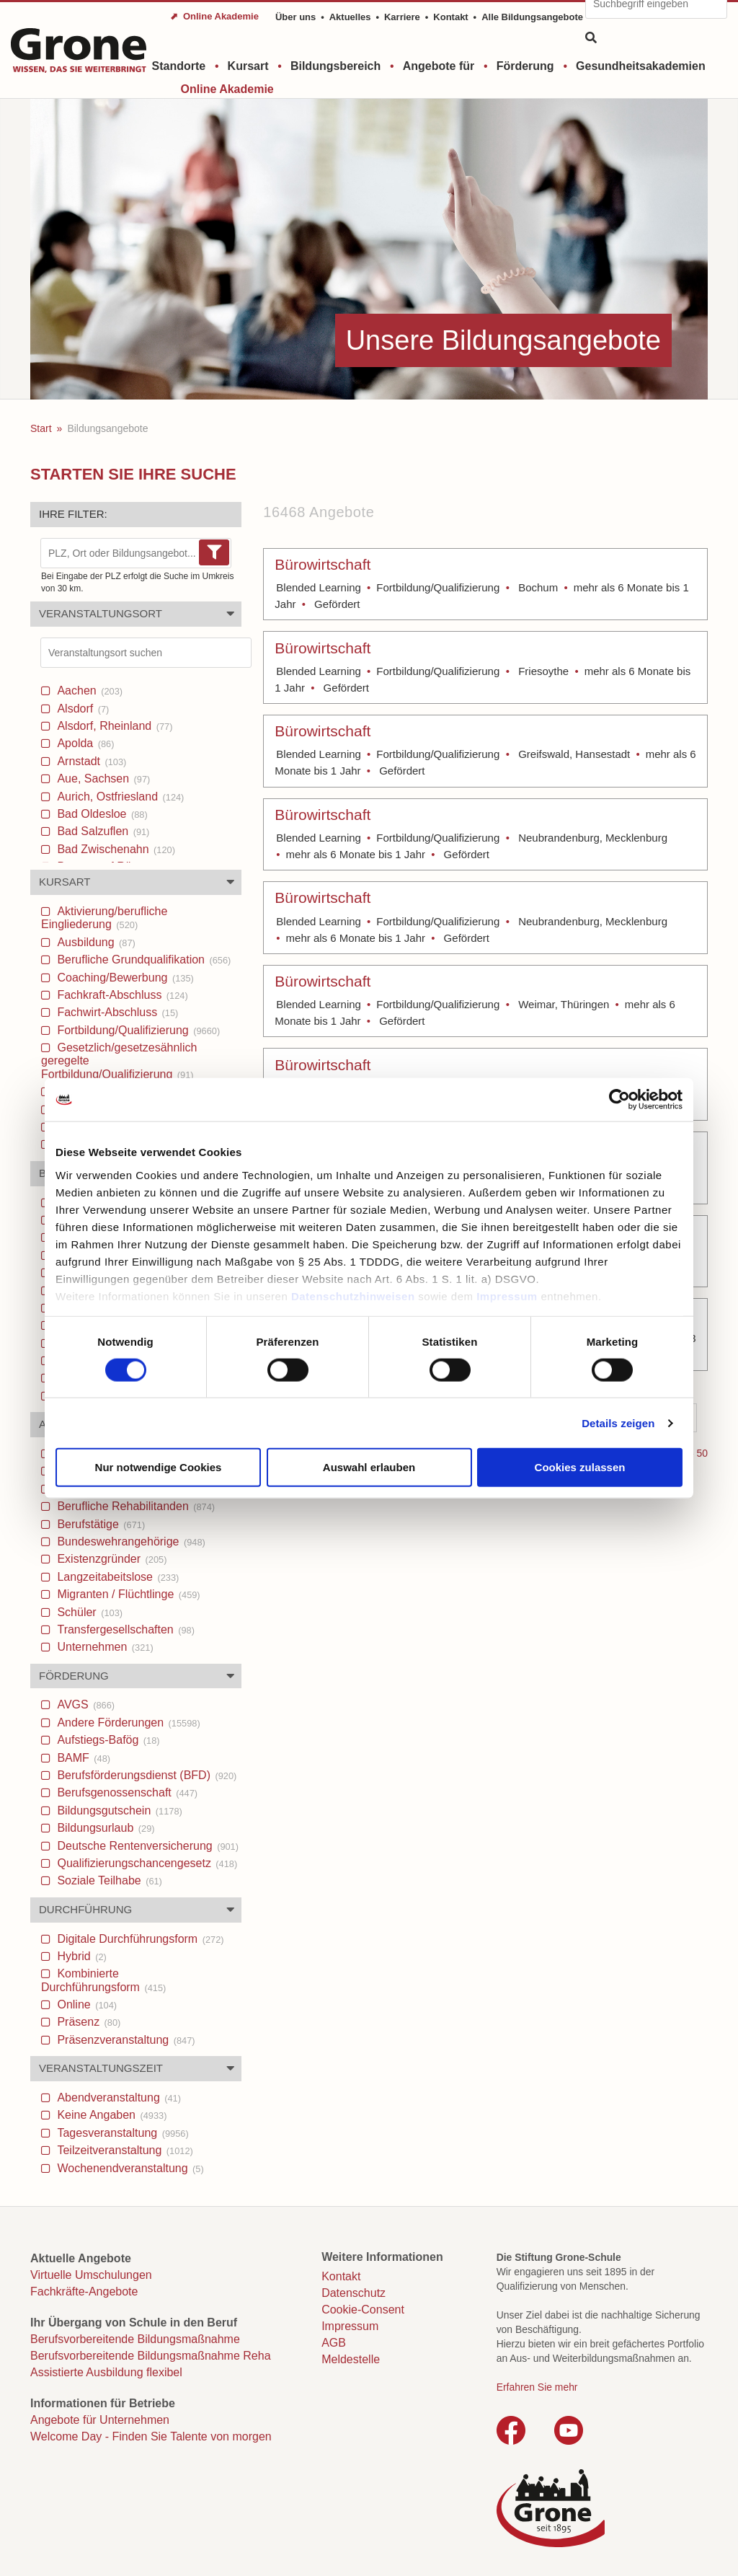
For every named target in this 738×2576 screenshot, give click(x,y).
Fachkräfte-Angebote (84, 2291)
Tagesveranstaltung (121, 2133)
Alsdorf (81, 708)
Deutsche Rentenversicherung (146, 1846)
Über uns (295, 17)
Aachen (88, 690)
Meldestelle (350, 2359)
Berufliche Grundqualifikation (142, 959)
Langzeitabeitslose (116, 1577)
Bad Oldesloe (101, 814)
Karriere (402, 17)
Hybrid (80, 1956)
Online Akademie (227, 89)
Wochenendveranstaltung (129, 2168)
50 (702, 1453)
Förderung (525, 66)
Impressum (507, 1295)
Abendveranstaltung (117, 2097)
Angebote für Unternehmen (99, 2420)
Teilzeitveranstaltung (123, 2150)
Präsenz (87, 2022)
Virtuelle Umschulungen (91, 2275)
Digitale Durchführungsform (139, 1939)
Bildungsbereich (335, 66)
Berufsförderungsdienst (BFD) (145, 1775)
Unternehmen (104, 1647)
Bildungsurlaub (104, 1828)
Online (85, 2004)
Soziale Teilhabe (108, 1880)
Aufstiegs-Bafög (107, 1740)
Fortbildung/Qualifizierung (137, 1030)
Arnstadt (90, 761)
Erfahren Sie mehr (537, 2387)
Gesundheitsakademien (641, 66)
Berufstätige (99, 1524)
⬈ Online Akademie (214, 16)
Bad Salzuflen (101, 831)
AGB (333, 2343)
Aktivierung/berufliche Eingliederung (104, 917)
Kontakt (450, 17)
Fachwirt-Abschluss (116, 1012)
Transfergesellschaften (124, 1629)
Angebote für (439, 66)
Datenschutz (353, 2293)
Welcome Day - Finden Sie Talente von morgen (151, 2436)
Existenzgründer (110, 1559)
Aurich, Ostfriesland (119, 796)
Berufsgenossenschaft (125, 1792)
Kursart (248, 66)
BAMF (82, 1758)
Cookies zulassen (580, 1467)
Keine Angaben (110, 2115)
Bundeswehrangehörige (129, 1541)
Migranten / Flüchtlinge (127, 1594)
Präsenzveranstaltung (124, 2040)
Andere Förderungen (127, 1722)
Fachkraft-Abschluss (121, 995)
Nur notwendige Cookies (158, 1467)
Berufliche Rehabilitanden (134, 1506)
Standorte (179, 66)
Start (41, 428)
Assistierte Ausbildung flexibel (106, 2372)
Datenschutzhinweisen (353, 1295)
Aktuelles (350, 17)
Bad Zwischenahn (114, 849)
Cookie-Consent (362, 2309)
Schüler (88, 1612)
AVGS (84, 1704)
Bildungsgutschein (118, 1810)
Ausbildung (94, 942)
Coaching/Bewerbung (124, 977)
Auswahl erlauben (369, 1467)
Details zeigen (618, 1422)
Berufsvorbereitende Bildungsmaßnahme (135, 2339)
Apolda (84, 743)
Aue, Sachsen (102, 778)
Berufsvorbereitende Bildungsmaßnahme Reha (150, 2356)
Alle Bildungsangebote (532, 17)
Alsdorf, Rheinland (113, 726)
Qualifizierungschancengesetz (145, 1863)
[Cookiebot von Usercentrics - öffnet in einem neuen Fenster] (619, 1100)
